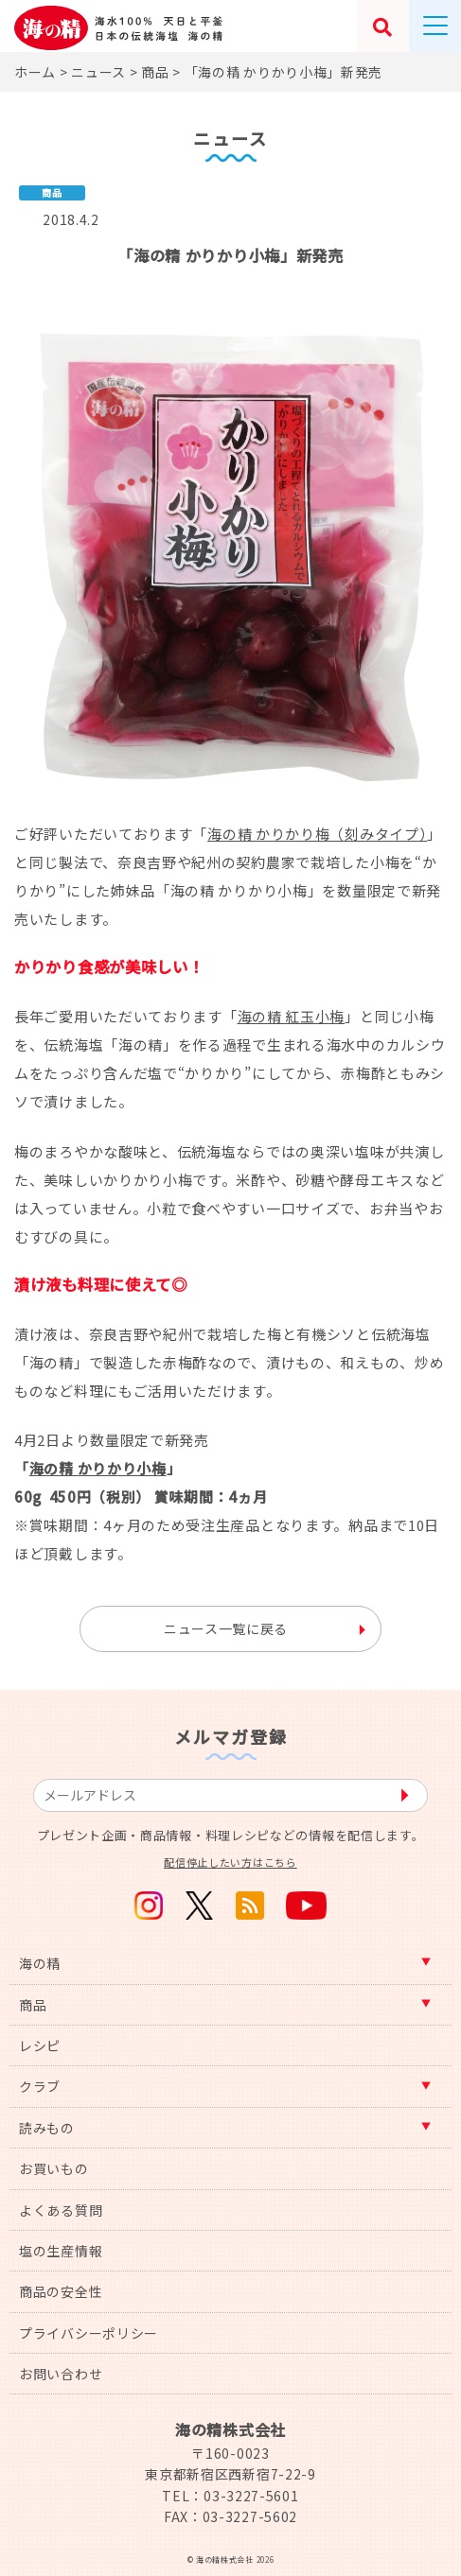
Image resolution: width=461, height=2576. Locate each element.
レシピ (40, 2045)
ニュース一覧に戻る (226, 1628)
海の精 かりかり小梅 (98, 1468)
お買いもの (54, 2168)
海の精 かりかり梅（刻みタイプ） (317, 834)
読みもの (47, 2127)
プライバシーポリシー (88, 2333)
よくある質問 (60, 2210)
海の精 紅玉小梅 (292, 1016)
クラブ (40, 2086)
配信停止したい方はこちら (230, 1862)
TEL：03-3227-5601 (230, 2495)
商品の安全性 (60, 2291)
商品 (32, 2004)
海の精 (40, 1963)
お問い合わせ (60, 2373)
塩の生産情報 (60, 2250)
